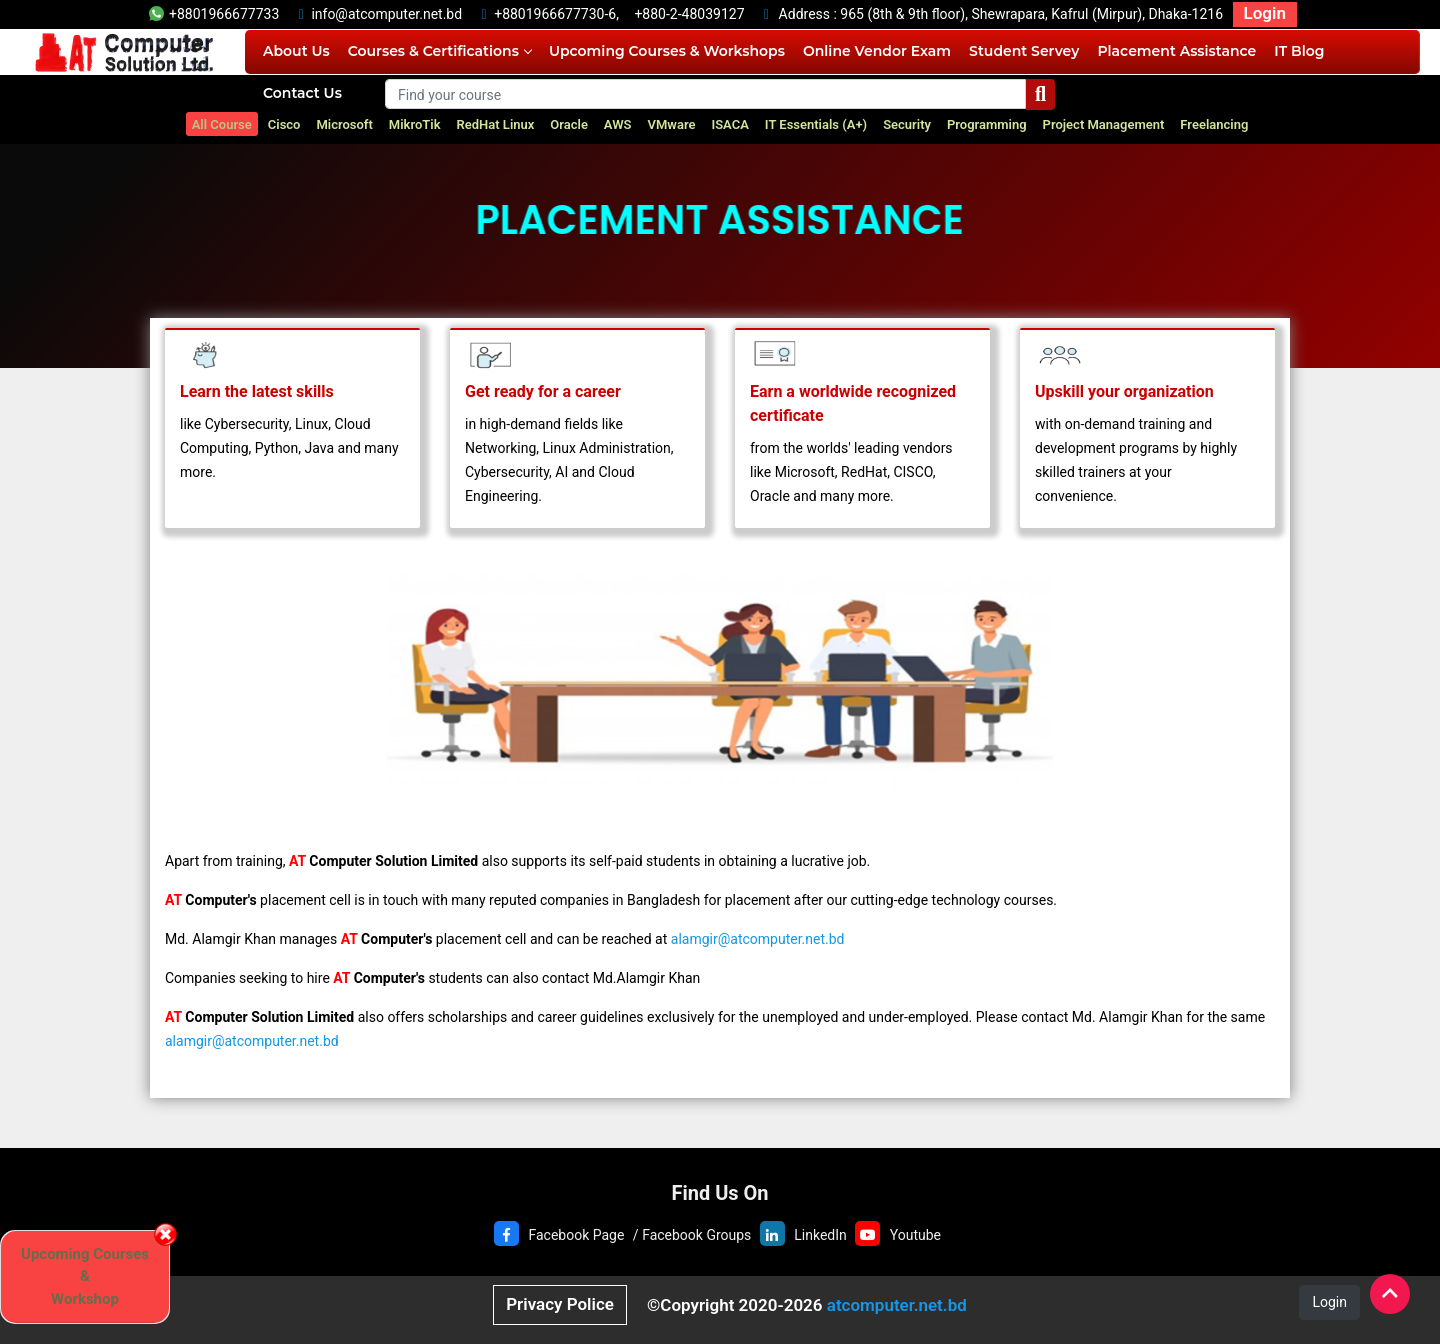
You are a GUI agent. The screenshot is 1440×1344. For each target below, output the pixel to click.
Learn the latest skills (257, 391)
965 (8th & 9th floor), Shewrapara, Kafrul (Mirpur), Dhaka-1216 (1031, 14)
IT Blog (1299, 51)
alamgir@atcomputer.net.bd (758, 939)
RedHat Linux (496, 124)
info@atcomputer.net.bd (386, 14)
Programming (987, 124)
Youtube (915, 1235)
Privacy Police (560, 1304)
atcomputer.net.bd (897, 1305)
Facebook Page (576, 1235)
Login (1265, 13)
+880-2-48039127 (689, 14)
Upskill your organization (1124, 391)
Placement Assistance (1176, 51)
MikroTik (415, 124)
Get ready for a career (543, 391)
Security (907, 124)
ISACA (729, 124)
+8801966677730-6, (556, 14)
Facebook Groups (696, 1235)
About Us (296, 51)
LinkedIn (820, 1235)
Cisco (284, 124)
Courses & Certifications (439, 51)
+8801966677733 (214, 14)
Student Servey (1024, 51)
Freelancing (1214, 124)
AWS (618, 124)
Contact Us (302, 93)
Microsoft (344, 124)
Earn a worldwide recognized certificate (853, 403)
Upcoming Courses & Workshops (667, 51)
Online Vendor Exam (877, 51)
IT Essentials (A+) (816, 124)
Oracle (569, 124)
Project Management (1104, 124)
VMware (672, 124)
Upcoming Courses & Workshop (85, 1276)
